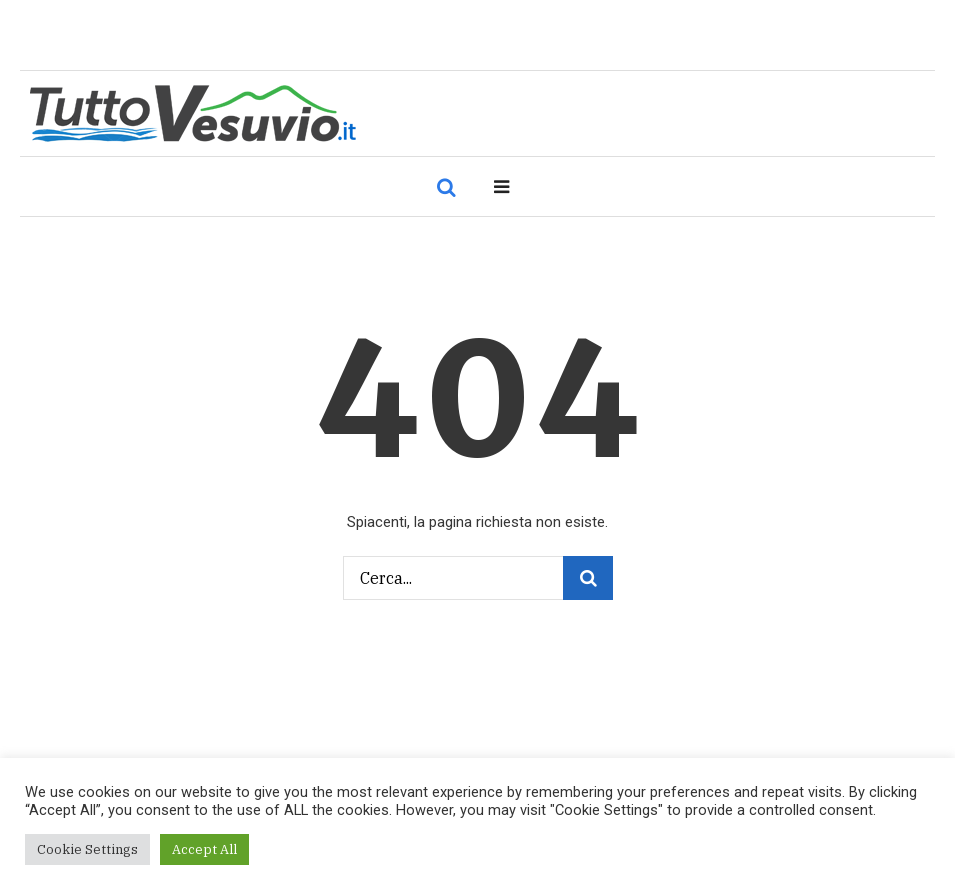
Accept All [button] (204, 849)
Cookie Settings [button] (87, 849)
